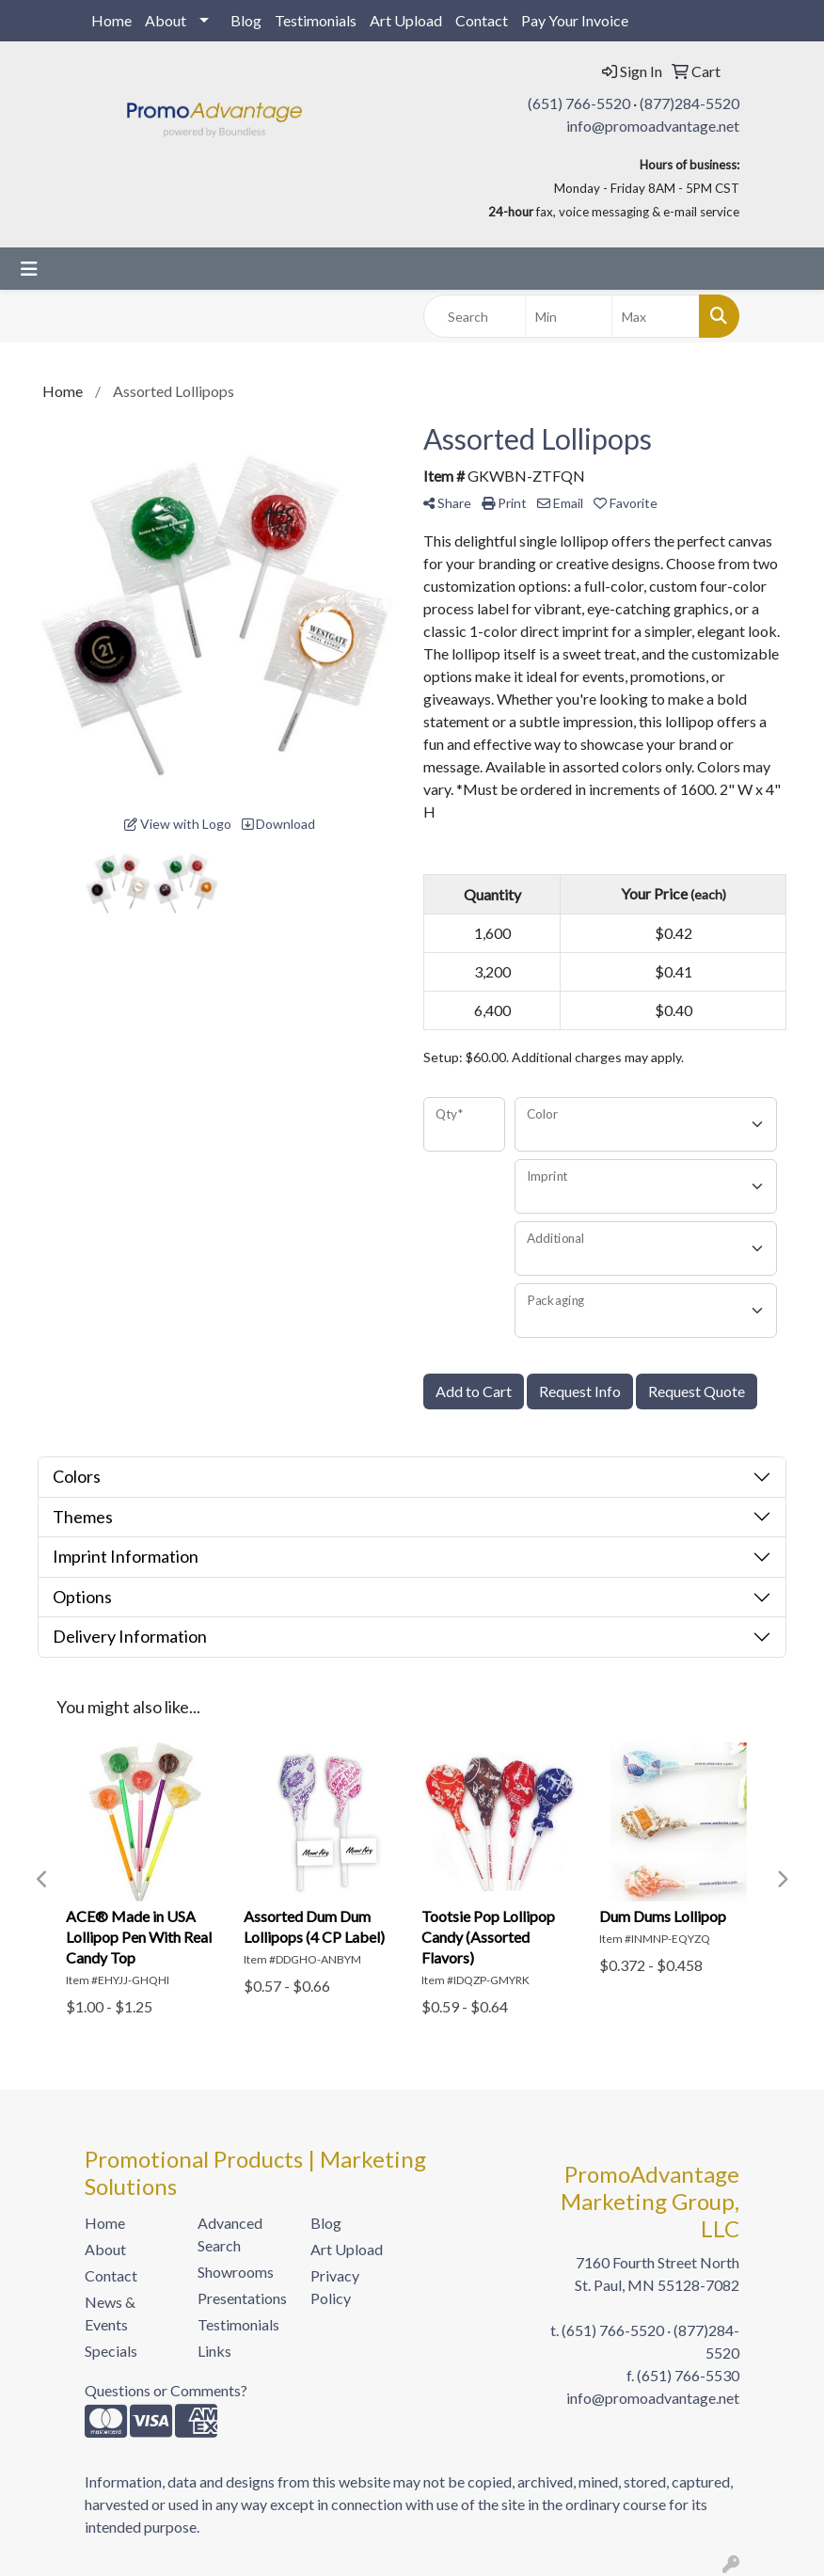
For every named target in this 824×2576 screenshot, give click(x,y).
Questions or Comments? (166, 2390)
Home (111, 20)
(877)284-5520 (689, 103)
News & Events (110, 2313)
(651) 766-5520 (579, 103)
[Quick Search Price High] (655, 316)
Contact (481, 20)
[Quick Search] (474, 316)
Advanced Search (230, 2234)
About (165, 20)
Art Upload (406, 20)
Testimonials (316, 20)
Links (214, 2351)
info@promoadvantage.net (652, 126)
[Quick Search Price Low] (569, 316)
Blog (245, 20)
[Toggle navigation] (29, 268)
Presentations (242, 2298)
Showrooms (236, 2272)
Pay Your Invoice (574, 20)
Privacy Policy (334, 2286)
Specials (111, 2351)
